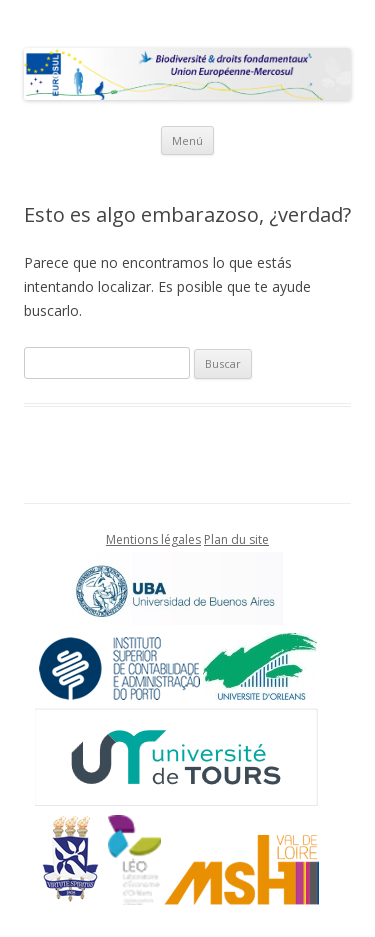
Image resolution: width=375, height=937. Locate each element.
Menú (187, 140)
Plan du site (236, 539)
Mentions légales (153, 539)
